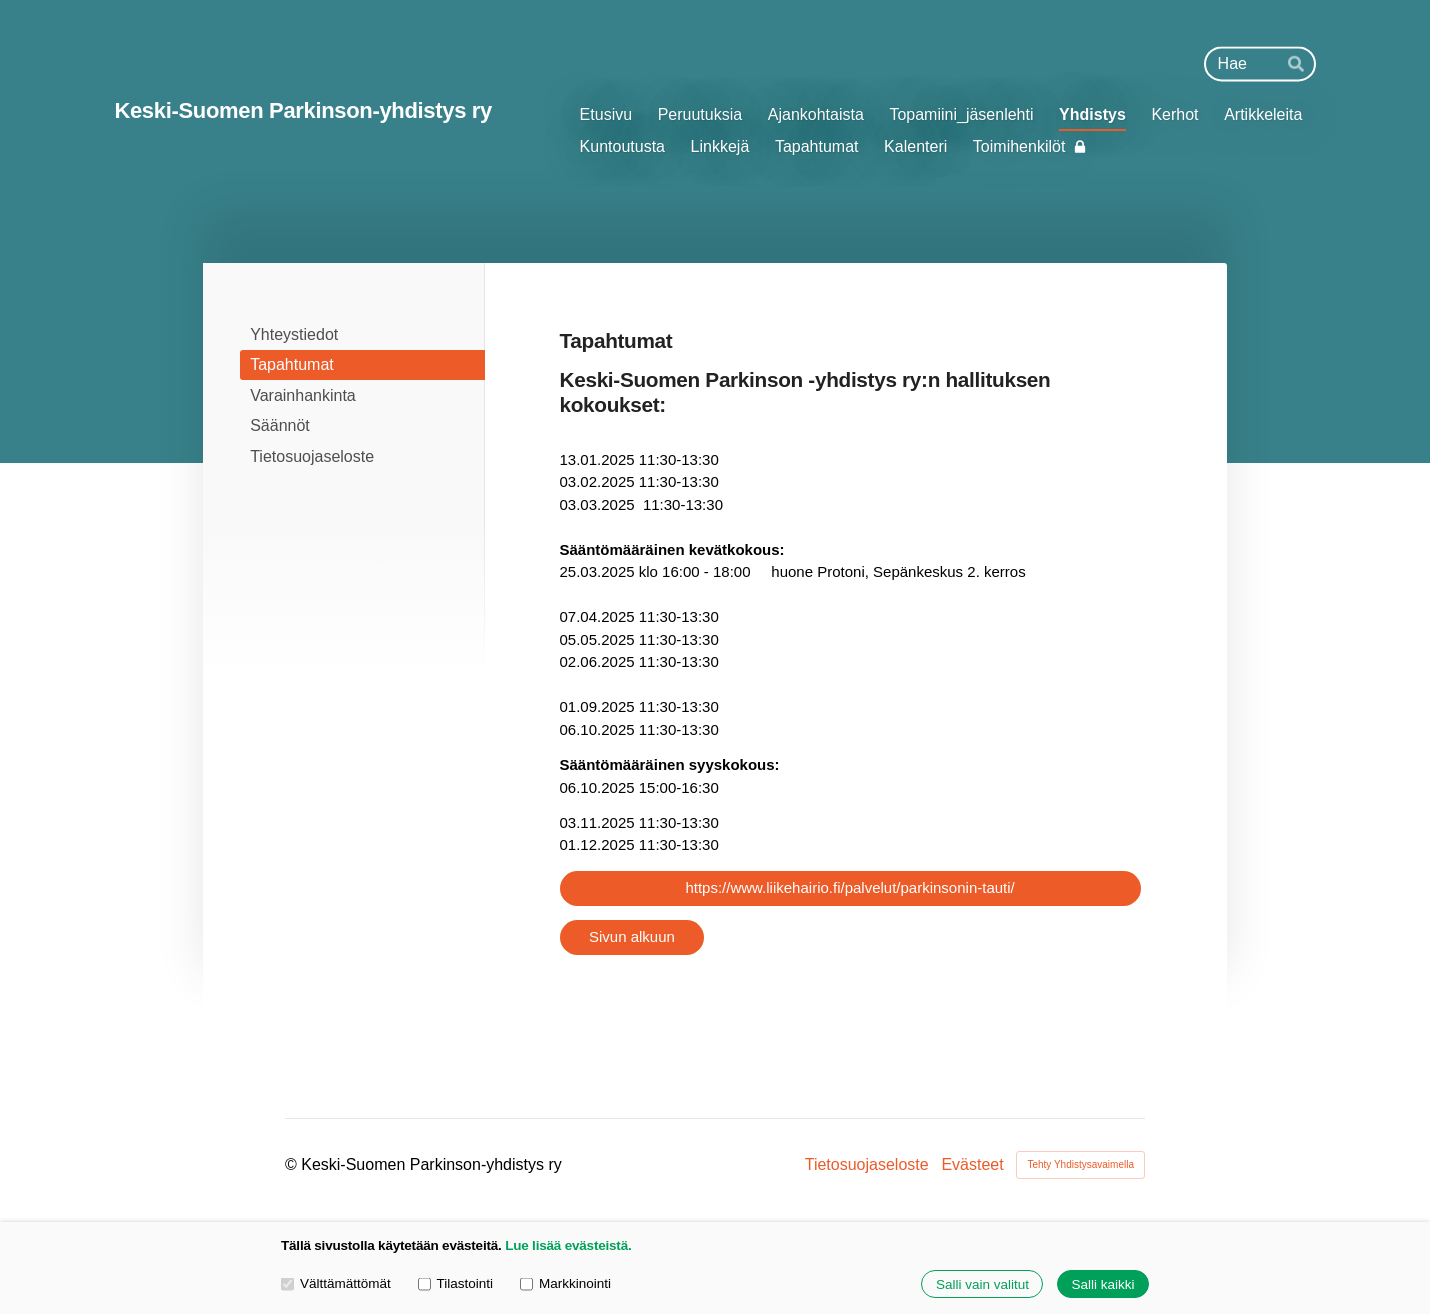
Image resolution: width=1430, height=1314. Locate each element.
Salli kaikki (1102, 1284)
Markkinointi (565, 1283)
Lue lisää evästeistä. (568, 1245)
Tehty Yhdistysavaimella (1080, 1164)
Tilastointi (455, 1283)
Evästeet (972, 1165)
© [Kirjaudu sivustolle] (293, 1164)
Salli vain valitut (982, 1284)
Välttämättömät (336, 1283)
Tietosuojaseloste (867, 1165)
